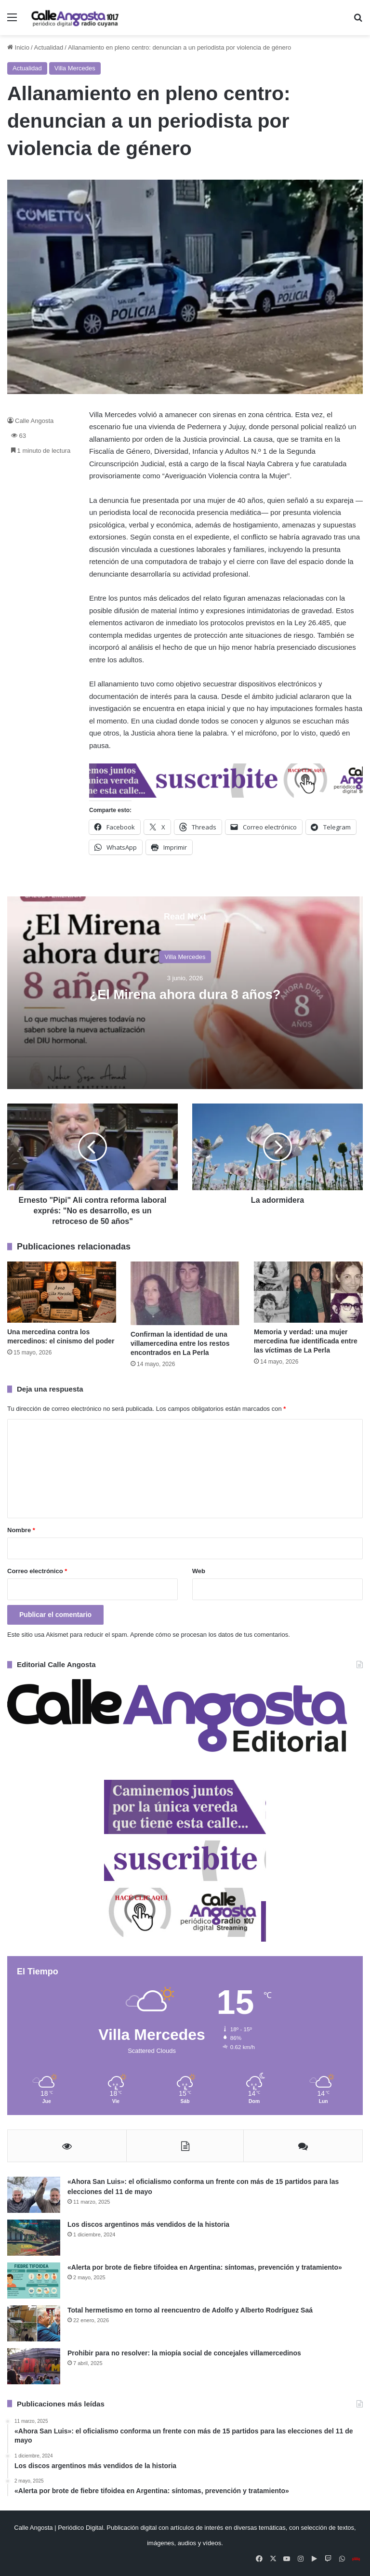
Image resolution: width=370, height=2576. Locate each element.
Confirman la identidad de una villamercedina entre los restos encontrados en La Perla (180, 1343)
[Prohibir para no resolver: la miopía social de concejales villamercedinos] (33, 2366)
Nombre (21, 1530)
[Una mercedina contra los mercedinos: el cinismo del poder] (61, 1292)
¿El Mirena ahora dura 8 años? (185, 994)
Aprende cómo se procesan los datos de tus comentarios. (210, 1634)
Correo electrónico (37, 1571)
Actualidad (49, 47)
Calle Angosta (34, 420)
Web (198, 1571)
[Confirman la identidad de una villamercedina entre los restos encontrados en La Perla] (185, 1294)
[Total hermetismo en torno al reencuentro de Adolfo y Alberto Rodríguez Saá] (33, 2323)
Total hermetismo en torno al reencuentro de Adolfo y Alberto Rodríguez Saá (190, 2310)
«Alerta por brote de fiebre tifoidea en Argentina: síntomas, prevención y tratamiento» (204, 2267)
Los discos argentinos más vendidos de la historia (148, 2224)
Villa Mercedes (74, 68)
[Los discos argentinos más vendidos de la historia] (33, 2238)
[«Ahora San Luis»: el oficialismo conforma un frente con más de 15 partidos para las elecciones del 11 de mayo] (33, 2195)
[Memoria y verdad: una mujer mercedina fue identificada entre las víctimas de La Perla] (308, 1292)
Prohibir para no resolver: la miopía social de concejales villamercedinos (184, 2353)
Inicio (18, 47)
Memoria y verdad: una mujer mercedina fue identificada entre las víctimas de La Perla (305, 1341)
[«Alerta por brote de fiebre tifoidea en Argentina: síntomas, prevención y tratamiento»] (33, 2280)
